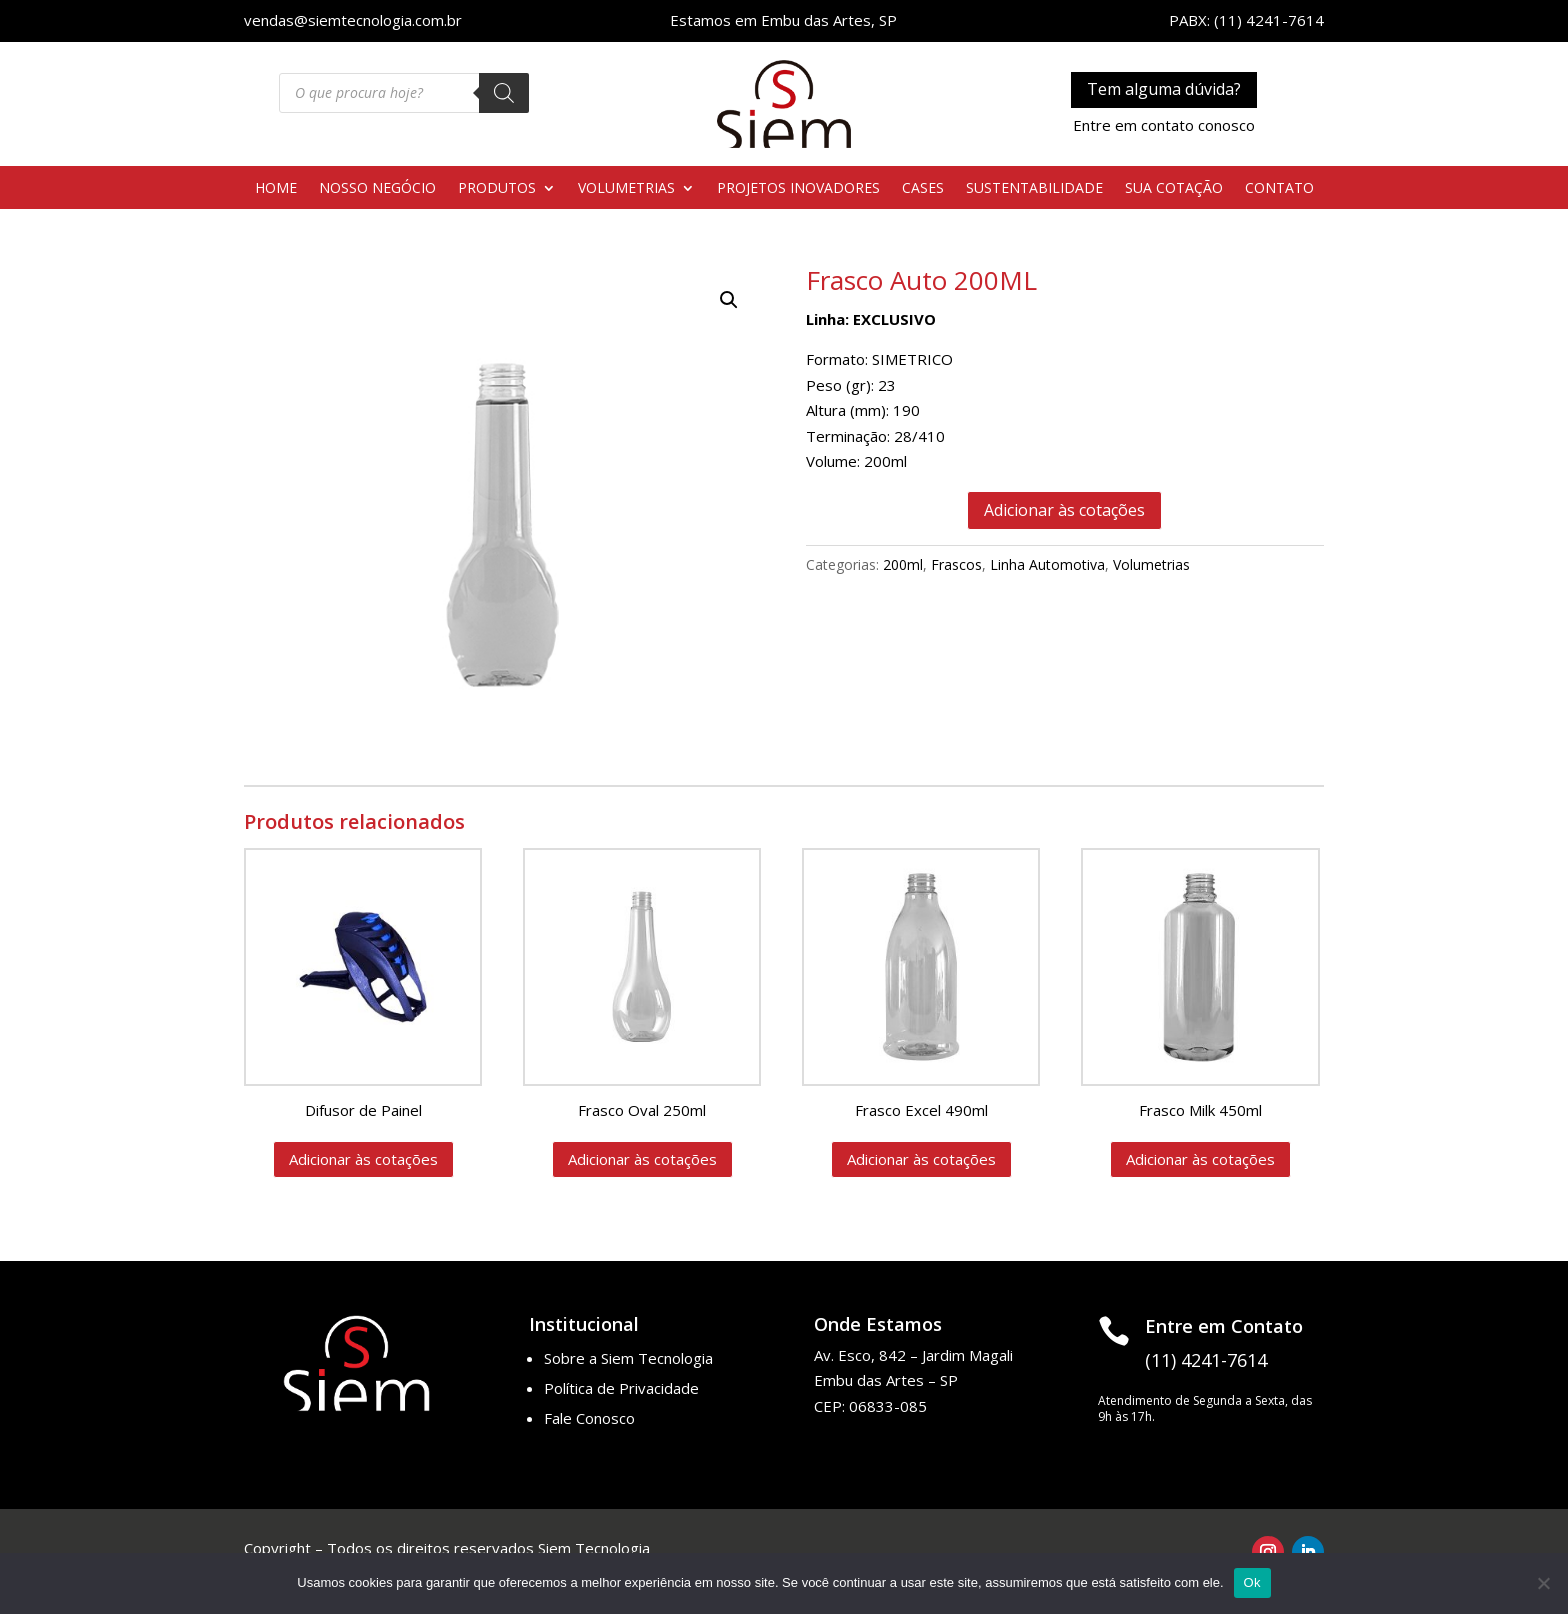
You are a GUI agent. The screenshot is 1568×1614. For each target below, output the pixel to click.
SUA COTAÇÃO (1174, 189)
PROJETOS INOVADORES (798, 189)
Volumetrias (1151, 564)
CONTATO (1279, 189)
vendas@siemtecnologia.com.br (353, 20)
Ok (1252, 1582)
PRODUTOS (497, 189)
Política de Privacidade (621, 1388)
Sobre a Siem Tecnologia (628, 1358)
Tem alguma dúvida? (1164, 89)
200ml (903, 564)
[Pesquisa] (504, 93)
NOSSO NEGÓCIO (377, 189)
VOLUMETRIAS (626, 189)
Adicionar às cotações (1064, 510)
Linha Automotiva (1047, 564)
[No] (1543, 1583)
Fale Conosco (589, 1418)
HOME (276, 189)
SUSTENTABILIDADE (1034, 189)
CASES (923, 189)
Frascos (956, 564)
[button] (729, 300)
